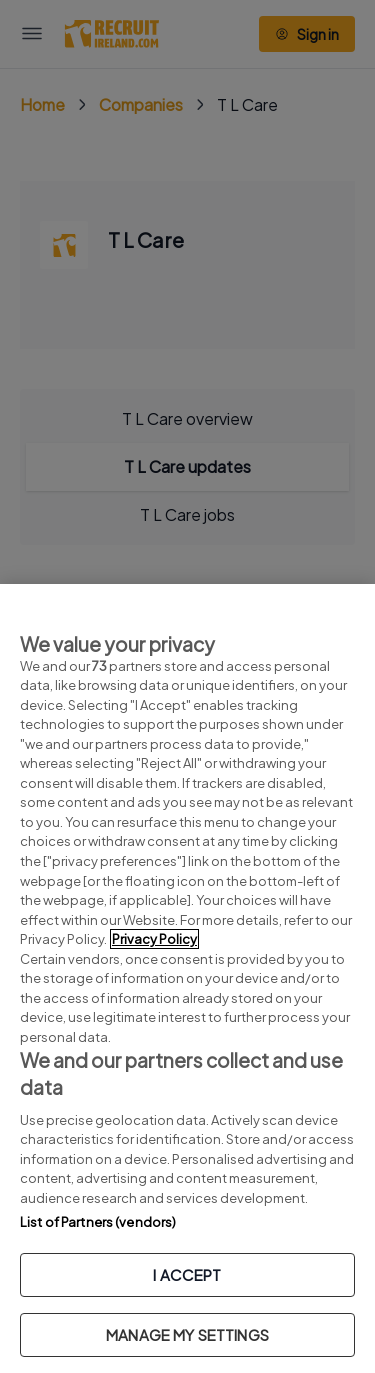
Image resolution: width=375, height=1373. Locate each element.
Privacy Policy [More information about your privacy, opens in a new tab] (154, 939)
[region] (187, 978)
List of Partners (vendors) (98, 1222)
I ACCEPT (187, 1274)
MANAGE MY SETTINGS (187, 1334)
